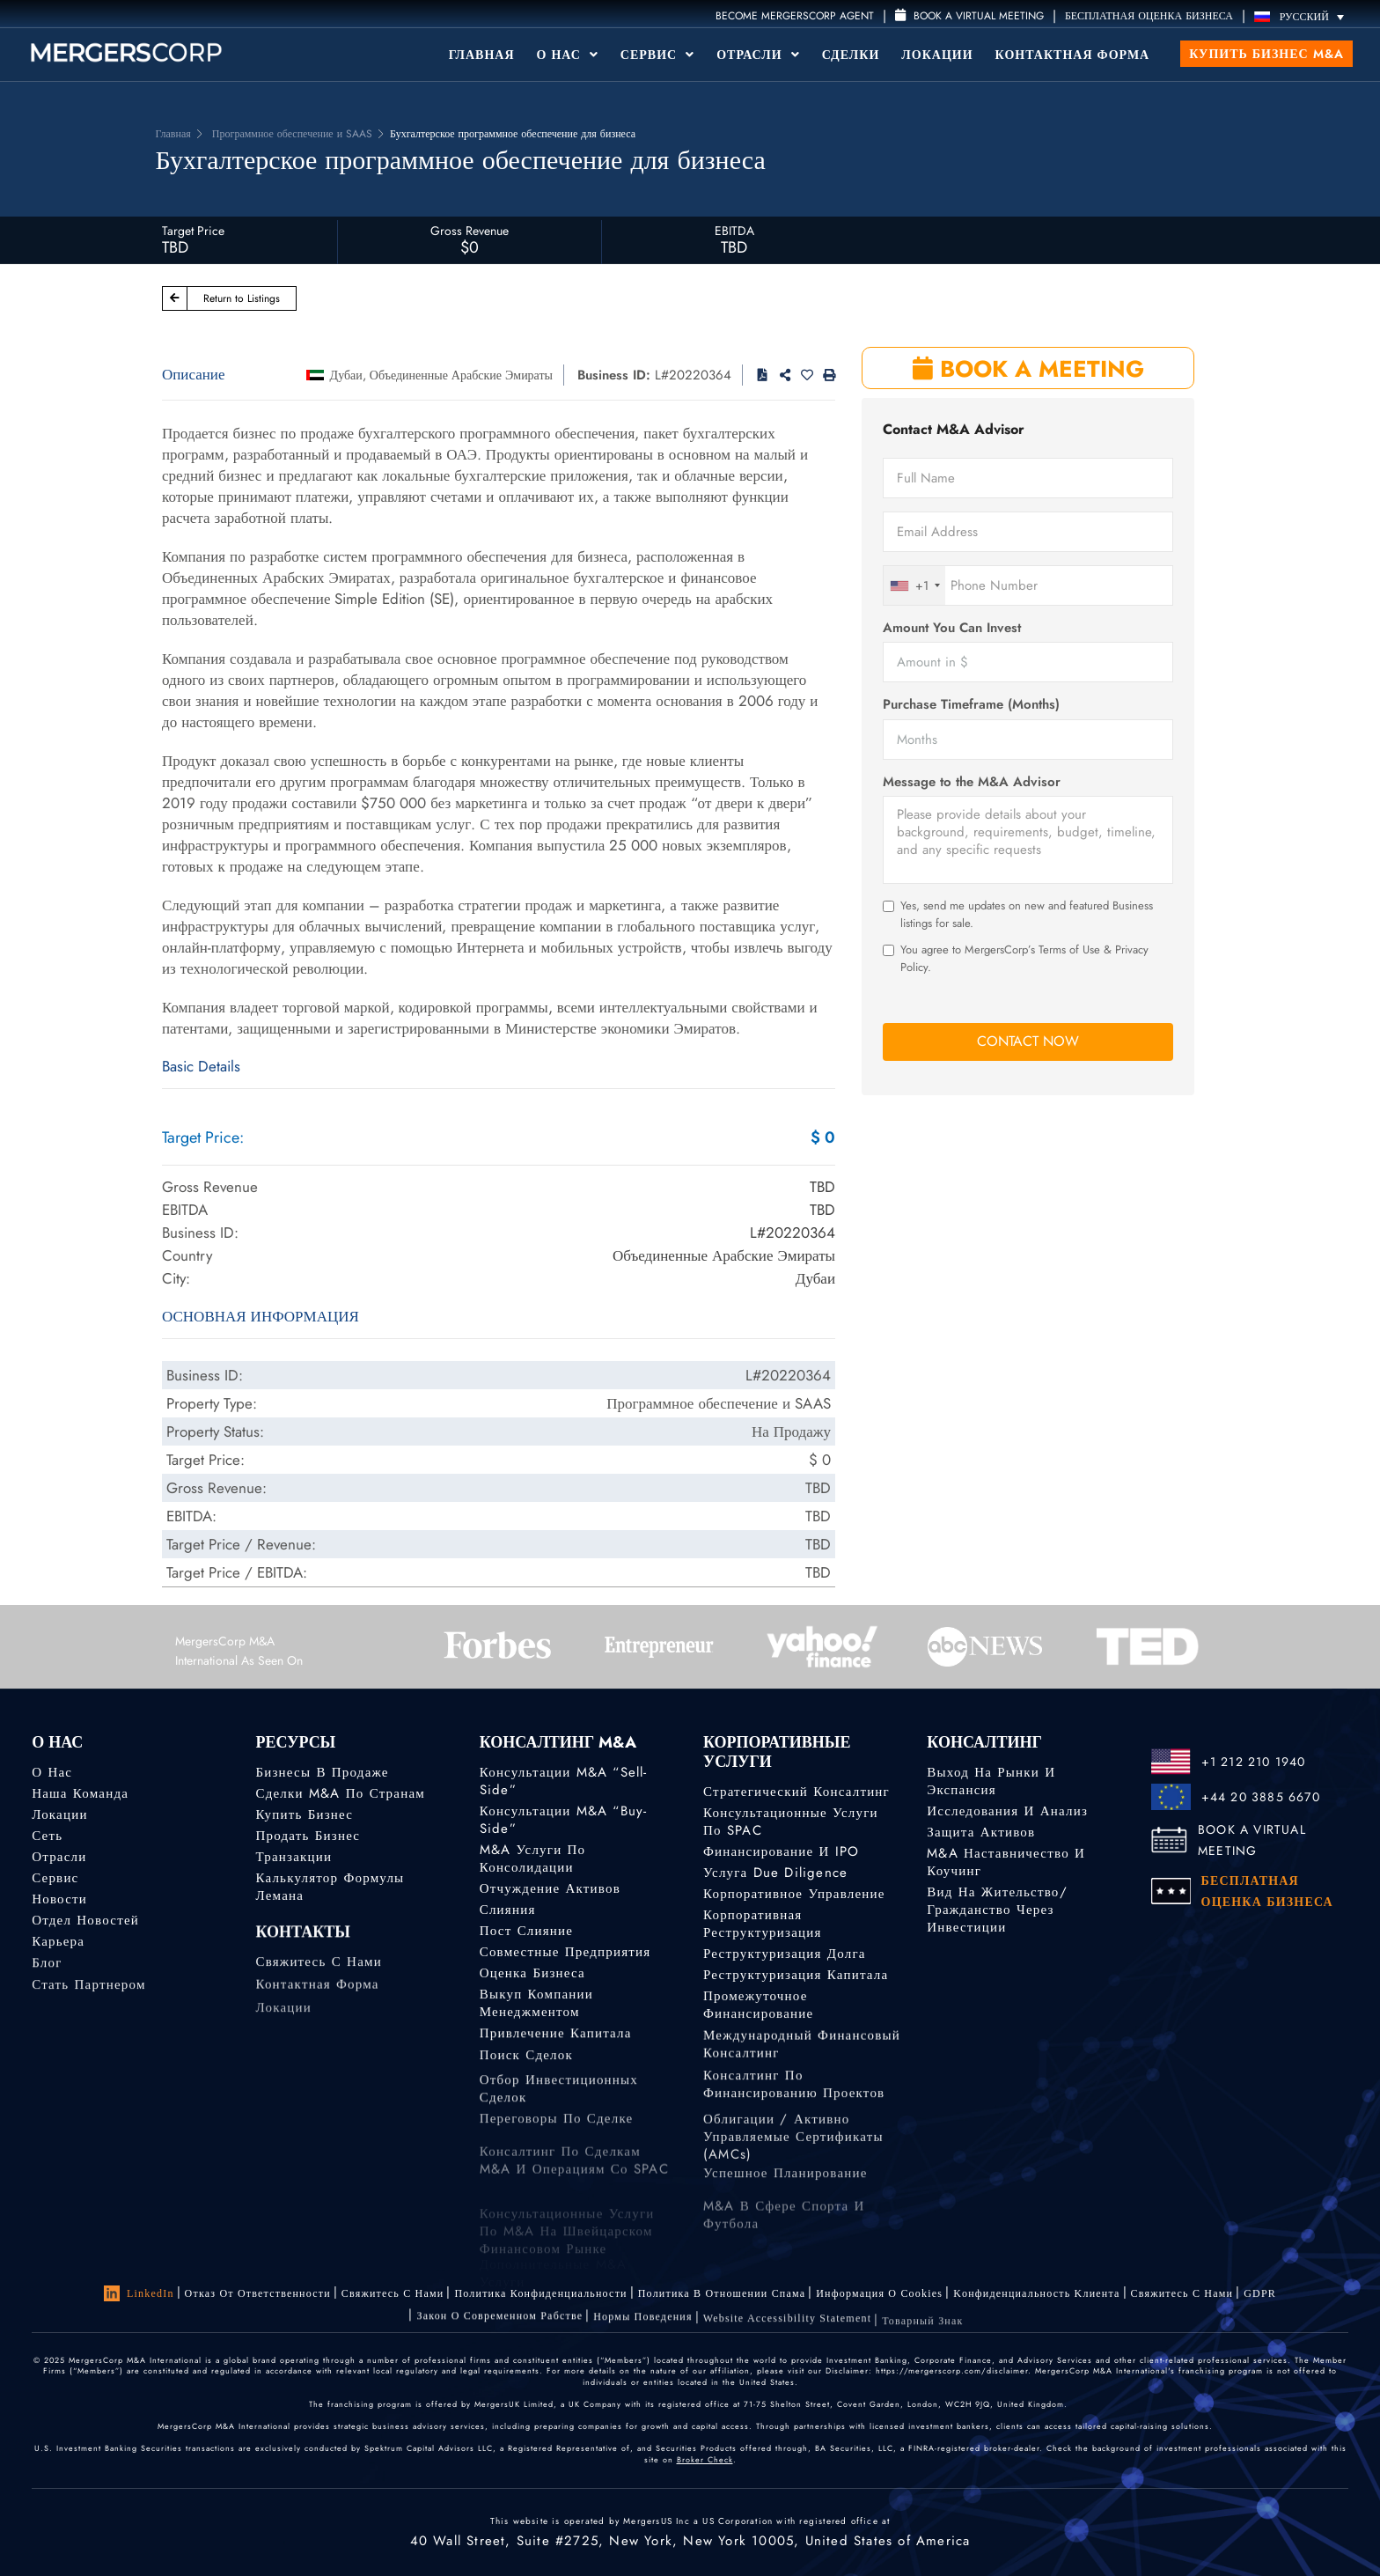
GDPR (1260, 2298)
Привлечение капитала (556, 2040)
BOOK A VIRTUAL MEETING (1252, 1840)
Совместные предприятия (565, 1952)
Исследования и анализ (1007, 1811)
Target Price (193, 230)
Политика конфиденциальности (540, 2293)
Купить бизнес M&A (1266, 54)
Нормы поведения (642, 2329)
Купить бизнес (304, 1814)
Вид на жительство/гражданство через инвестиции (997, 1909)
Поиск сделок (526, 2065)
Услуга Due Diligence (775, 1872)
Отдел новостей (85, 1922)
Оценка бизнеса (532, 1975)
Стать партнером (88, 1995)
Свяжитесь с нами (318, 1973)
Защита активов (981, 1832)
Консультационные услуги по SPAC (790, 1821)
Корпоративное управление (794, 1894)
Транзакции (293, 1857)
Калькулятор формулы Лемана (329, 1886)
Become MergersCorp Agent (795, 16)
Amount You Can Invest (952, 628)
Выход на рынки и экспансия (991, 1781)
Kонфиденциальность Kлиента (1036, 2294)
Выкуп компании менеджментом (536, 2010)
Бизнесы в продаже (321, 1772)
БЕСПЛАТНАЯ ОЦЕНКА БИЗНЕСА (1149, 16)
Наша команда (80, 1793)
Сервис (657, 54)
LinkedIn (139, 2293)
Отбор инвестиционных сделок (559, 2116)
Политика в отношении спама (722, 2293)
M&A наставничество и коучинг (1006, 1862)
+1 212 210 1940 (1253, 1761)
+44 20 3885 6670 (1260, 1797)
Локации (937, 54)
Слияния (508, 1909)
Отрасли (757, 54)
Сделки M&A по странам (340, 1793)
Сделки (851, 54)
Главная (482, 54)
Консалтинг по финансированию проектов (794, 2105)
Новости (59, 1899)
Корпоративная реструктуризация (762, 1923)
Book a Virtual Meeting (969, 16)
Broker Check (705, 2459)
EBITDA (734, 230)
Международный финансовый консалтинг (801, 2057)
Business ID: (613, 375)
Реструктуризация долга (784, 1953)
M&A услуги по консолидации (533, 1858)
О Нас (567, 54)
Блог (47, 1969)
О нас (52, 1772)
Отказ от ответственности (258, 2293)
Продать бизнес (307, 1835)
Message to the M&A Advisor (972, 782)
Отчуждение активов (550, 1888)
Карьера (58, 1945)
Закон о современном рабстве (499, 2323)
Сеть (47, 1835)
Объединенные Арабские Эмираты (461, 375)
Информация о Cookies (879, 2293)
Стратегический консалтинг (796, 1791)
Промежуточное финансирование (758, 2011)
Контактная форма (1072, 54)
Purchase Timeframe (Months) (971, 705)
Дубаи (346, 375)
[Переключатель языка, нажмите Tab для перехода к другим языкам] (1303, 16)
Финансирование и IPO (781, 1851)
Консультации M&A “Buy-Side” (564, 1819)
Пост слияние (526, 1930)
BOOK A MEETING (1028, 369)
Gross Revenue (469, 230)
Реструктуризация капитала (795, 1976)
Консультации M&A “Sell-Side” (564, 1781)
